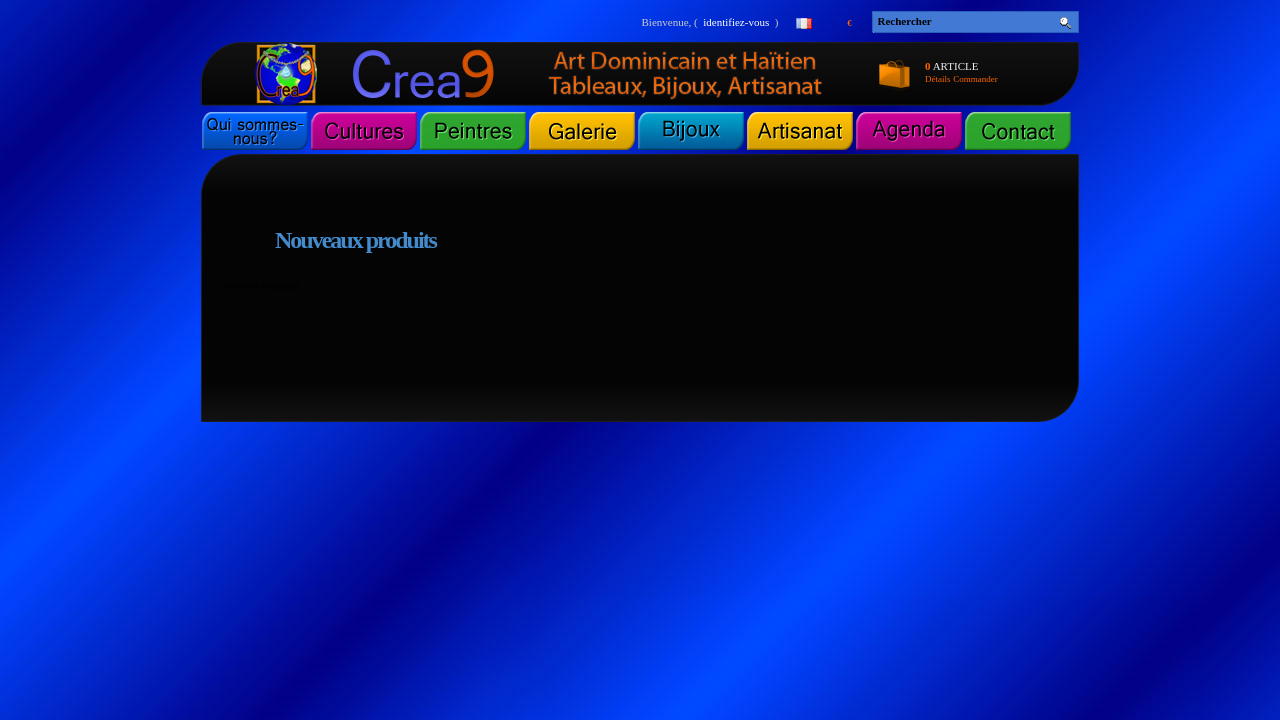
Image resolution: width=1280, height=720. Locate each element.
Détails (938, 79)
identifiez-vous (736, 22)
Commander (975, 79)
